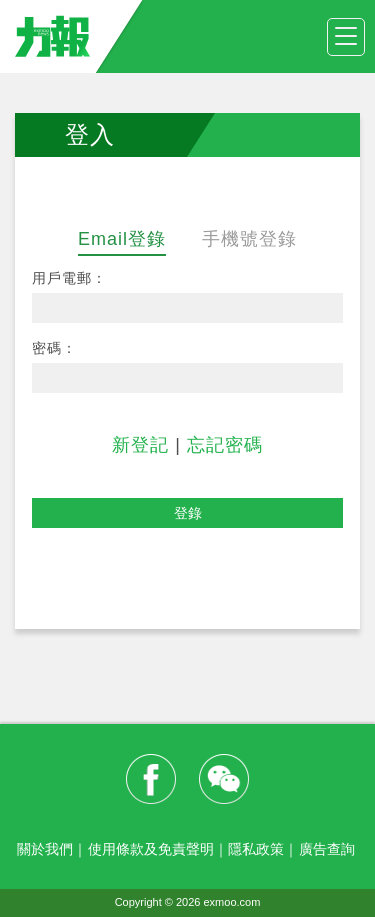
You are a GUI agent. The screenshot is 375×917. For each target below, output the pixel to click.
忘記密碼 (225, 445)
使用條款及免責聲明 (151, 849)
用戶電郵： (69, 278)
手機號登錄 (249, 239)
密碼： (54, 348)
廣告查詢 (327, 849)
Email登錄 (122, 239)
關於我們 (45, 849)
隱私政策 (256, 849)
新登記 (140, 445)
